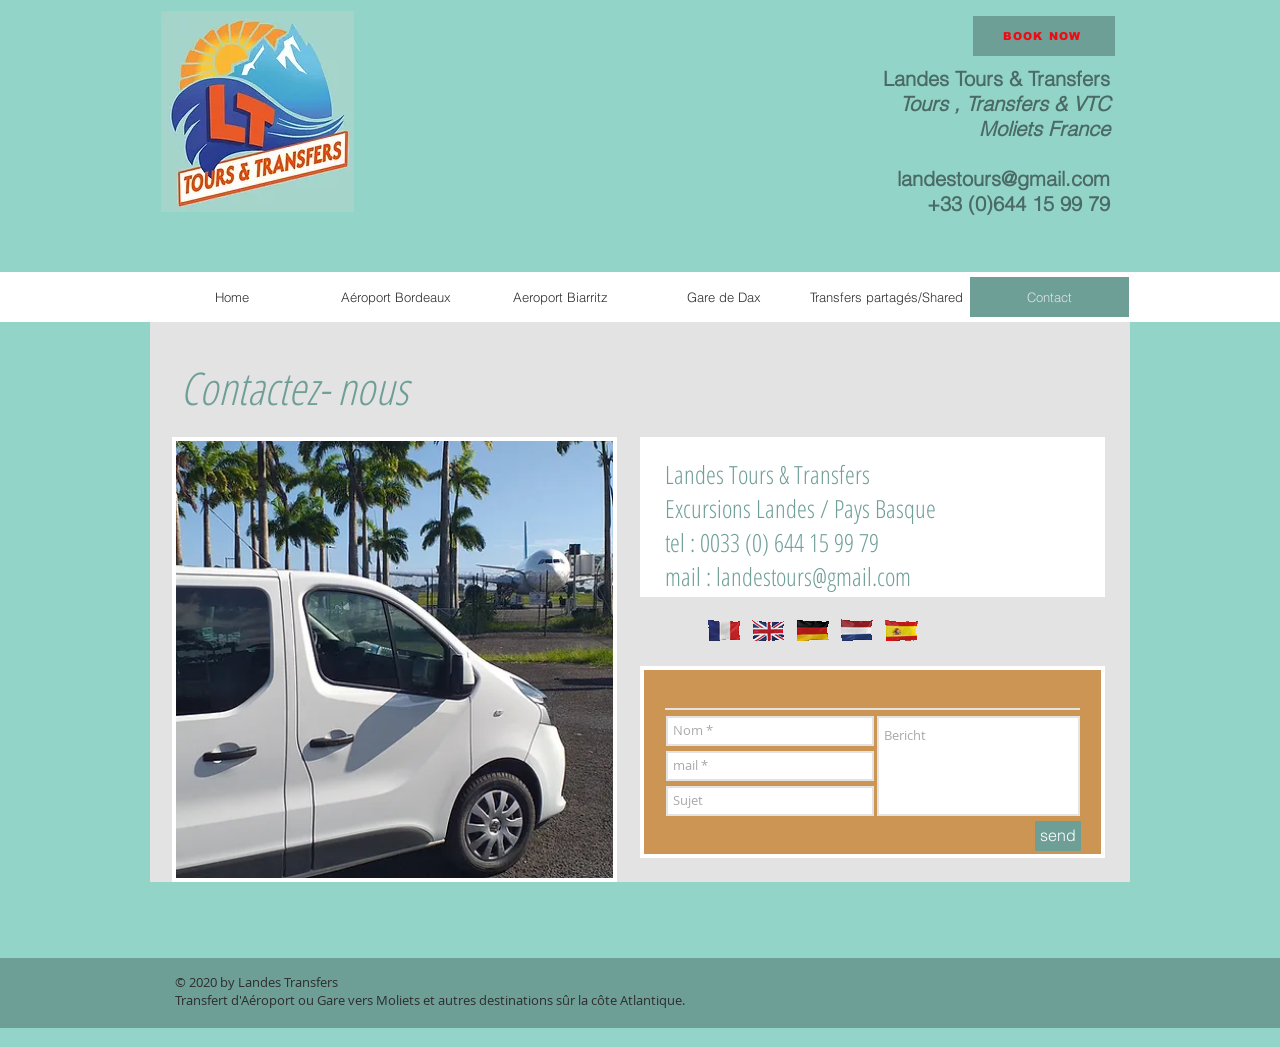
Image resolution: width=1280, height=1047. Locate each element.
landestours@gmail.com (1003, 178)
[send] (1058, 836)
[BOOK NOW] (1044, 36)
